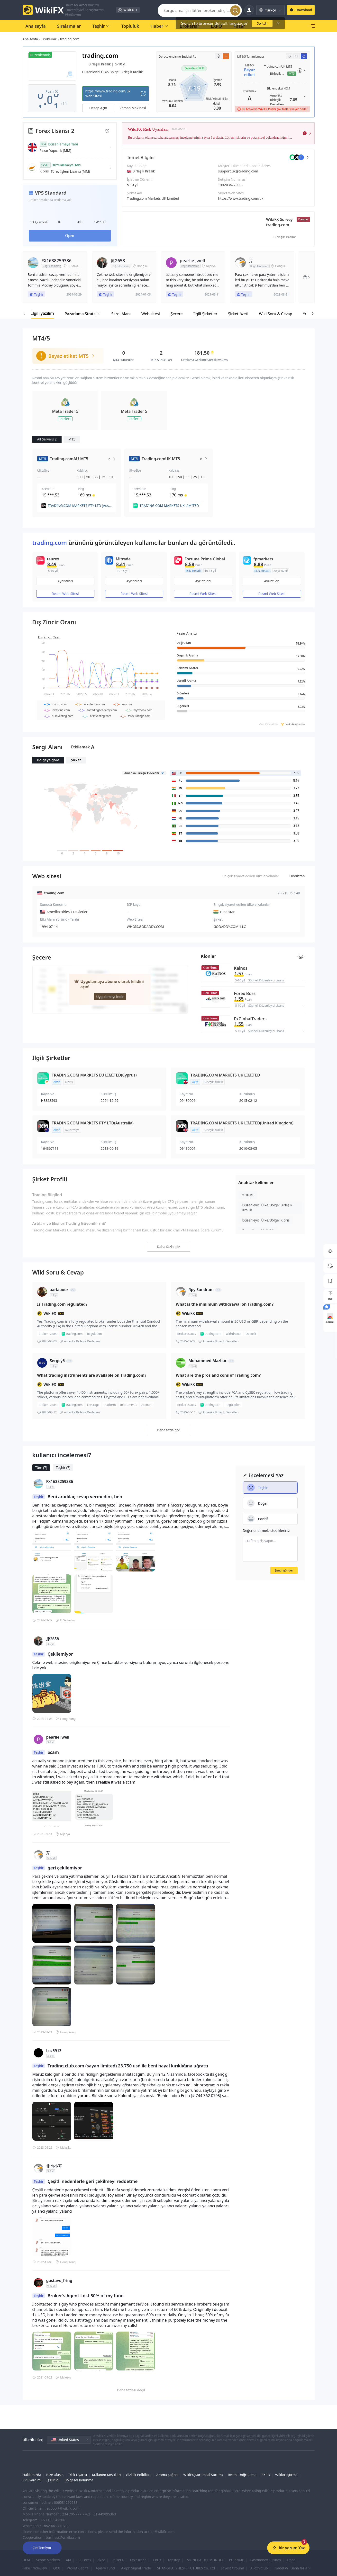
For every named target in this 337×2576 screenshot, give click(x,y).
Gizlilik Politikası (138, 2474)
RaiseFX (117, 2560)
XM (68, 2560)
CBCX (157, 2560)
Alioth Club (259, 2568)
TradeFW (281, 2568)
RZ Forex (84, 2560)
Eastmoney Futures (265, 2560)
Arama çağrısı (167, 2474)
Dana (291, 2560)
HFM (26, 2560)
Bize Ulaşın (55, 2474)
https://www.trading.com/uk (241, 198)
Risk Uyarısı (78, 2474)
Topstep (174, 2560)
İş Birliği (52, 2480)
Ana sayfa (30, 39)
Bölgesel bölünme (78, 2480)
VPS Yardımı (32, 2480)
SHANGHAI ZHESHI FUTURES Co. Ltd (186, 2568)
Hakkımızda (32, 2474)
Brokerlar (48, 39)
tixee (101, 2560)
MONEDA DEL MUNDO (205, 2560)
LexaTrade (138, 2560)
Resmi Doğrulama (242, 2474)
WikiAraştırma (286, 2474)
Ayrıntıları (65, 581)
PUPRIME (236, 2560)
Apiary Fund (105, 2568)
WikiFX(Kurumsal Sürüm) (203, 2474)
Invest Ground (232, 2568)
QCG (57, 2568)
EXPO (266, 2474)
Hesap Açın (98, 108)
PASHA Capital (78, 2568)
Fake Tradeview (35, 2568)
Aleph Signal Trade (136, 2568)
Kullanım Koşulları (106, 2474)
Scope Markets (48, 2560)
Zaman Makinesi (133, 108)
